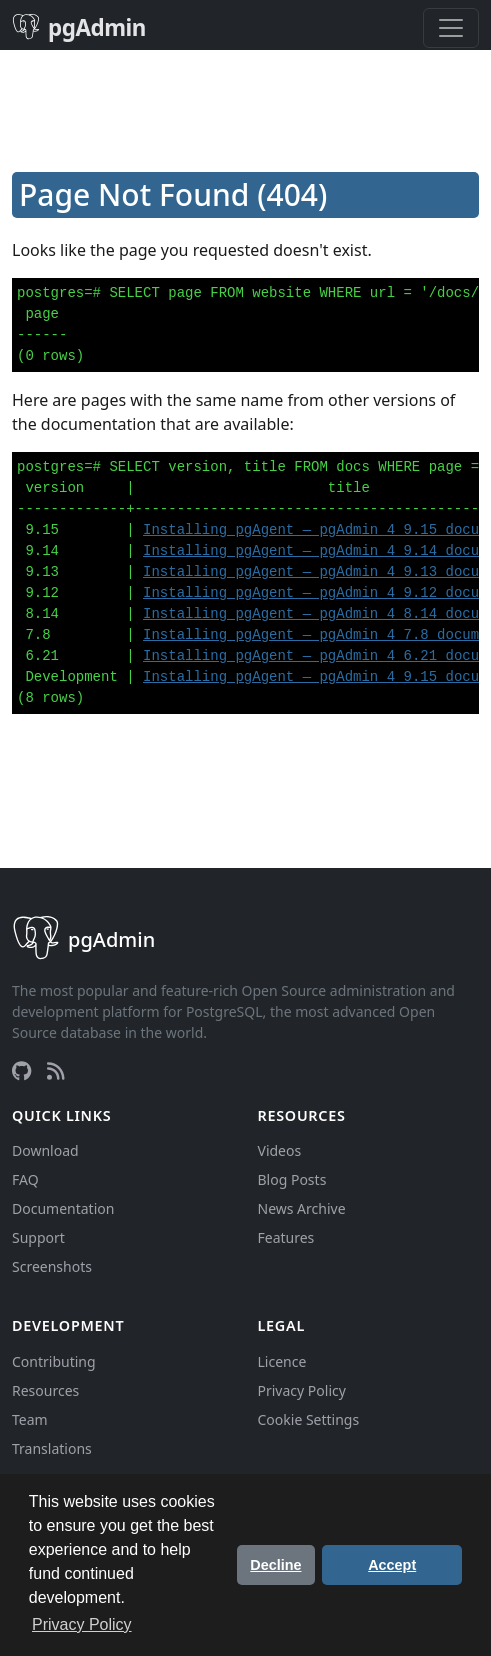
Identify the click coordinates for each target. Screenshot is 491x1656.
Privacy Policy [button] (82, 1624)
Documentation (63, 1208)
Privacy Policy (302, 1390)
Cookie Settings (309, 1419)
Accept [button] (392, 1565)
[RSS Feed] (56, 1071)
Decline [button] (275, 1565)
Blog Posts (292, 1179)
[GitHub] (21, 1071)
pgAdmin (79, 27)
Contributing (54, 1361)
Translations (52, 1448)
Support (38, 1237)
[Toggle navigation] (451, 28)
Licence (282, 1361)
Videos (280, 1150)
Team (30, 1419)
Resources (45, 1390)
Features (286, 1237)
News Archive (302, 1208)
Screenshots (52, 1266)
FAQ (25, 1179)
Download (45, 1150)
